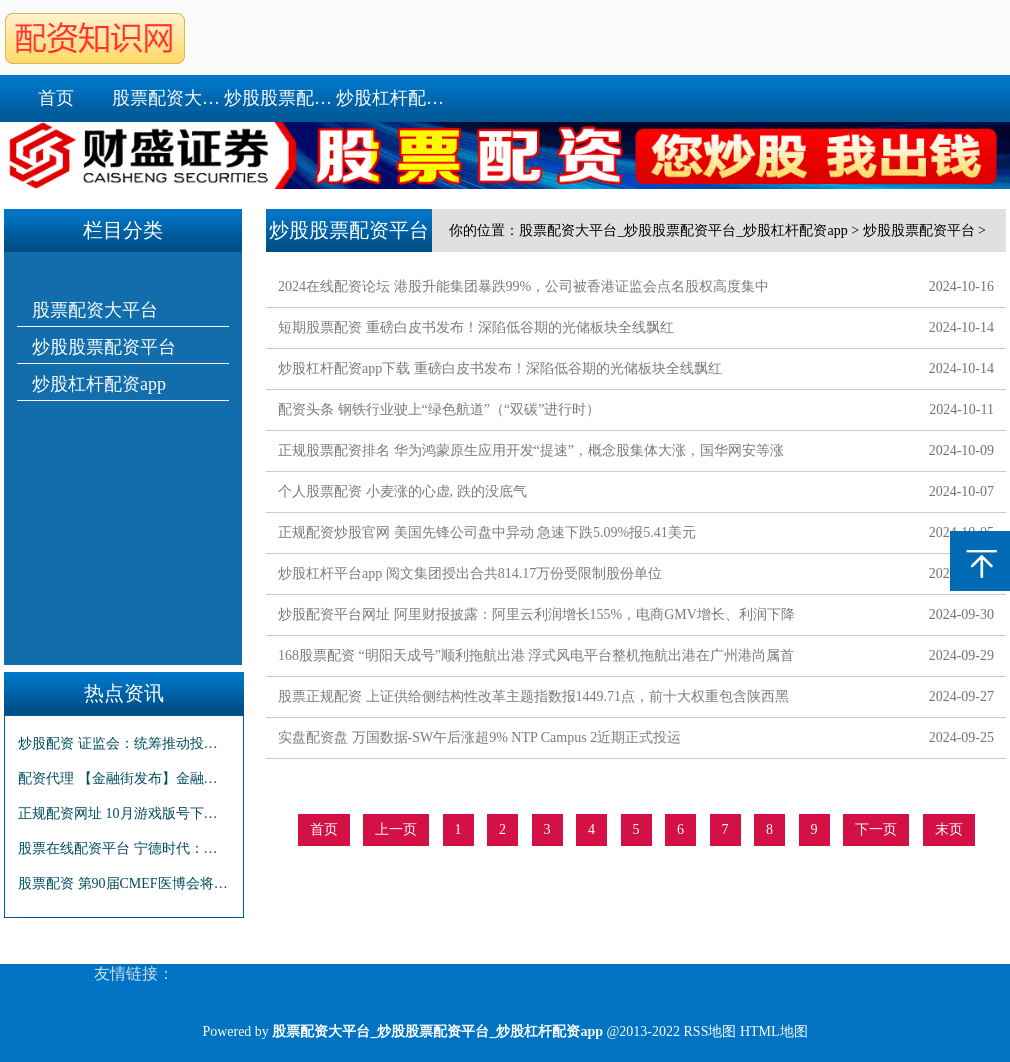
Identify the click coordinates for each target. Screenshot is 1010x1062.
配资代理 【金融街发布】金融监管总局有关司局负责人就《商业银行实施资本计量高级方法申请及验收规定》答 (124, 778)
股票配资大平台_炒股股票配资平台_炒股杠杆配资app (683, 230)
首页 (56, 98)
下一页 (876, 829)
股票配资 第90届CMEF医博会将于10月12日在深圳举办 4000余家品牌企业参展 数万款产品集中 (124, 883)
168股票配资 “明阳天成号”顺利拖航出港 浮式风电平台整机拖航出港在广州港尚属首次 (536, 659)
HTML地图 (774, 1031)
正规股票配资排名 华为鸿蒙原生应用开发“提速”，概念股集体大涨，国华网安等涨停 (531, 454)
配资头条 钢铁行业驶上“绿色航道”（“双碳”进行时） (439, 409)
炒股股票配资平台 (280, 98)
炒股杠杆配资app (392, 98)
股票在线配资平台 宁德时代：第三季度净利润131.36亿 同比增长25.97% (124, 848)
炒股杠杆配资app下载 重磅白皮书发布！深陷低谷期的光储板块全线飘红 (500, 368)
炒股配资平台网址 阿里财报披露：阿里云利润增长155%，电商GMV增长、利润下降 (536, 614)
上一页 (396, 829)
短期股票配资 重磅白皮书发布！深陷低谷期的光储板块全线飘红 (476, 327)
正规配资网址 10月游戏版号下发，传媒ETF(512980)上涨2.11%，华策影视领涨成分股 (124, 813)
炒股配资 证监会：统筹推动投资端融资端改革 (124, 743)
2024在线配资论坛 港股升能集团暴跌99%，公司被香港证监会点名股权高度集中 (523, 286)
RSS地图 (710, 1031)
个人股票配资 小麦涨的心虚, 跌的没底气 (402, 491)
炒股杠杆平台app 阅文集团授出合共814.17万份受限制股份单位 (470, 573)
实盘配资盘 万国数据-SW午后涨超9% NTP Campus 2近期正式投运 (479, 737)
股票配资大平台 (168, 98)
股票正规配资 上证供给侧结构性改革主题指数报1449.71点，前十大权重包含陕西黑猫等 (533, 700)
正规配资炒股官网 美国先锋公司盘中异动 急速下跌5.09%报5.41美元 (487, 532)
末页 (949, 829)
